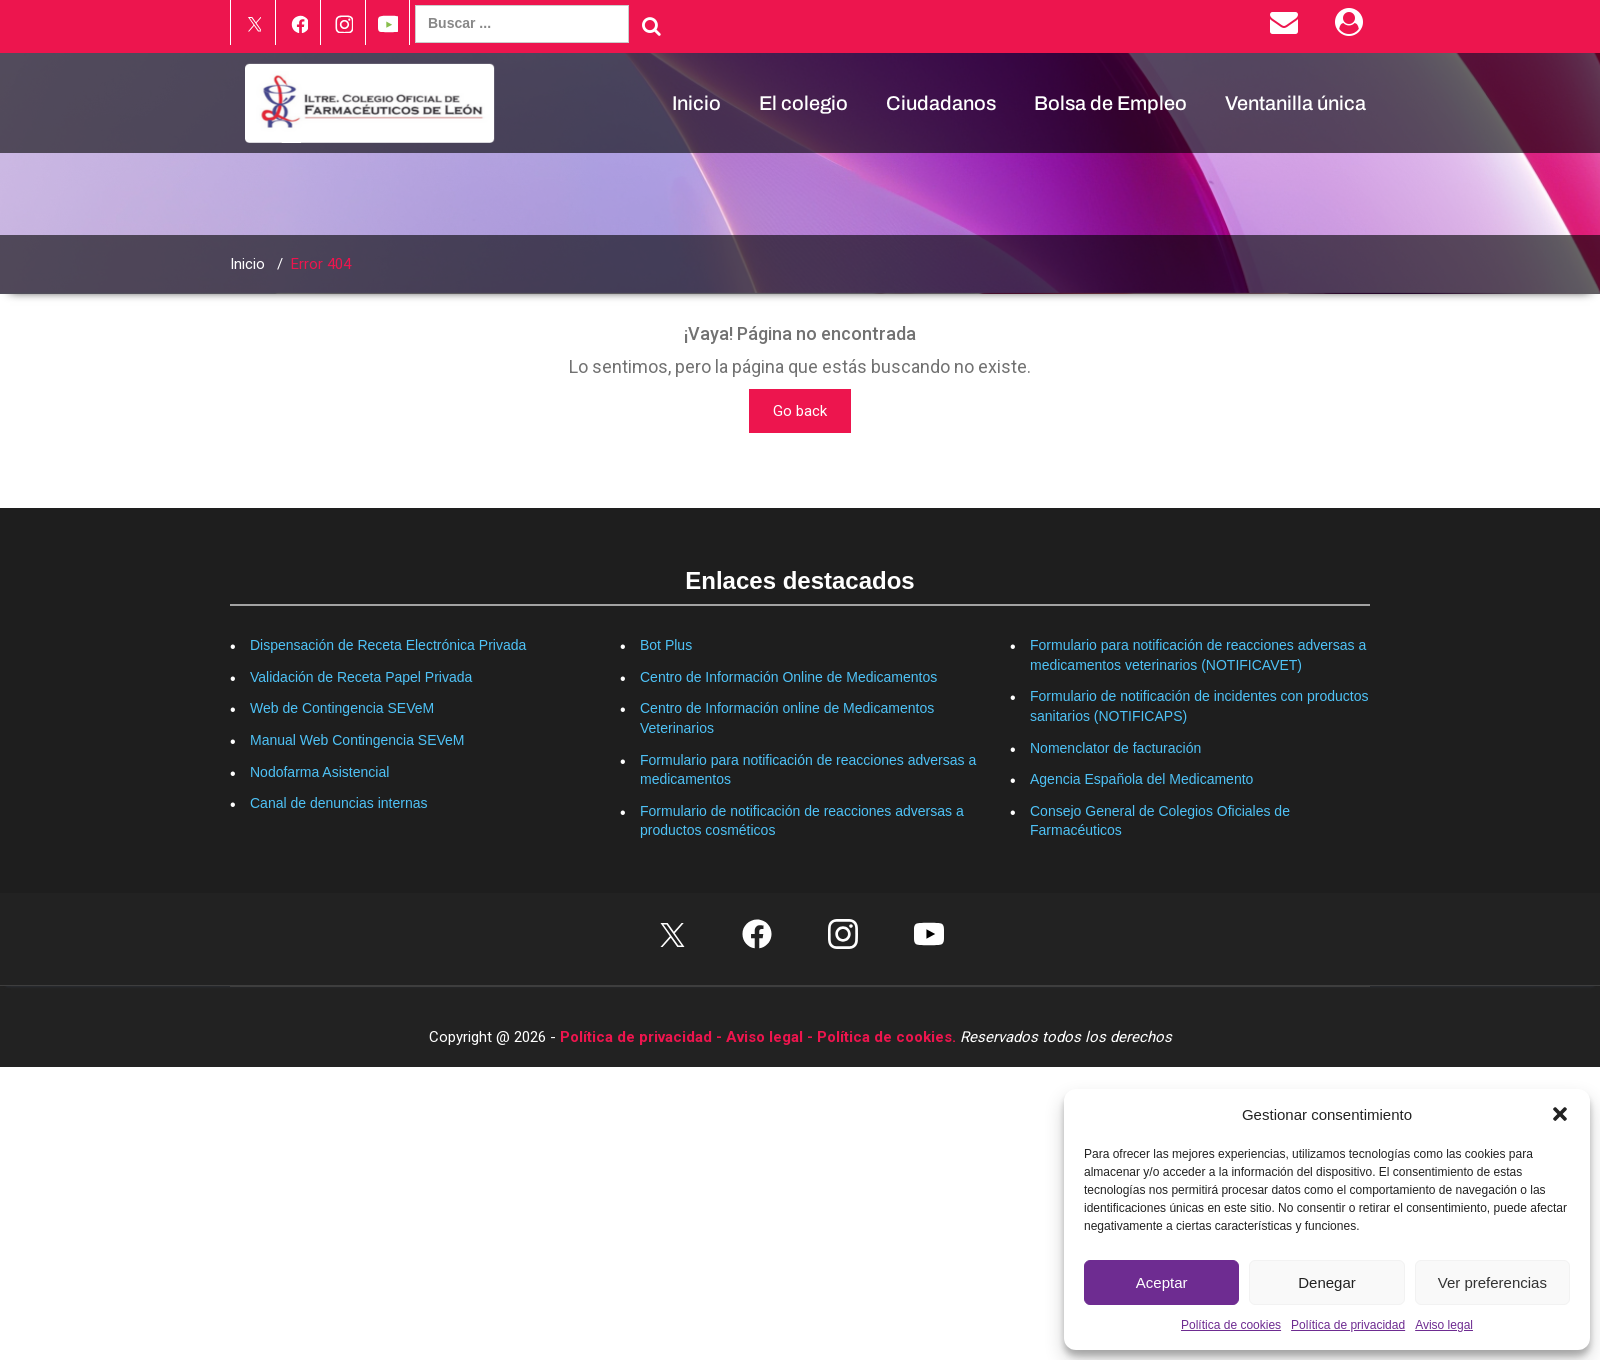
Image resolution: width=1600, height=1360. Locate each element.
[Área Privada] (1352, 27)
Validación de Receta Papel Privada (361, 677)
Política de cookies (1231, 1325)
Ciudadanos (941, 103)
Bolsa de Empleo (1110, 103)
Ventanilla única (1295, 103)
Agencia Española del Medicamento (1141, 779)
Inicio (696, 103)
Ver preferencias (1492, 1282)
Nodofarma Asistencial (319, 772)
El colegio (803, 103)
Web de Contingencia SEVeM (342, 708)
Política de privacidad (1348, 1325)
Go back (800, 411)
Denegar (1327, 1282)
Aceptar (1162, 1282)
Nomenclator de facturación (1115, 748)
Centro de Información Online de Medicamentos (788, 677)
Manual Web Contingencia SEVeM (357, 740)
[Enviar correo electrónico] (1287, 27)
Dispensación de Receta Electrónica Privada (388, 645)
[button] (1560, 1114)
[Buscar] (651, 26)
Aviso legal (1444, 1325)
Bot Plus (666, 645)
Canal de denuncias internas (338, 803)
